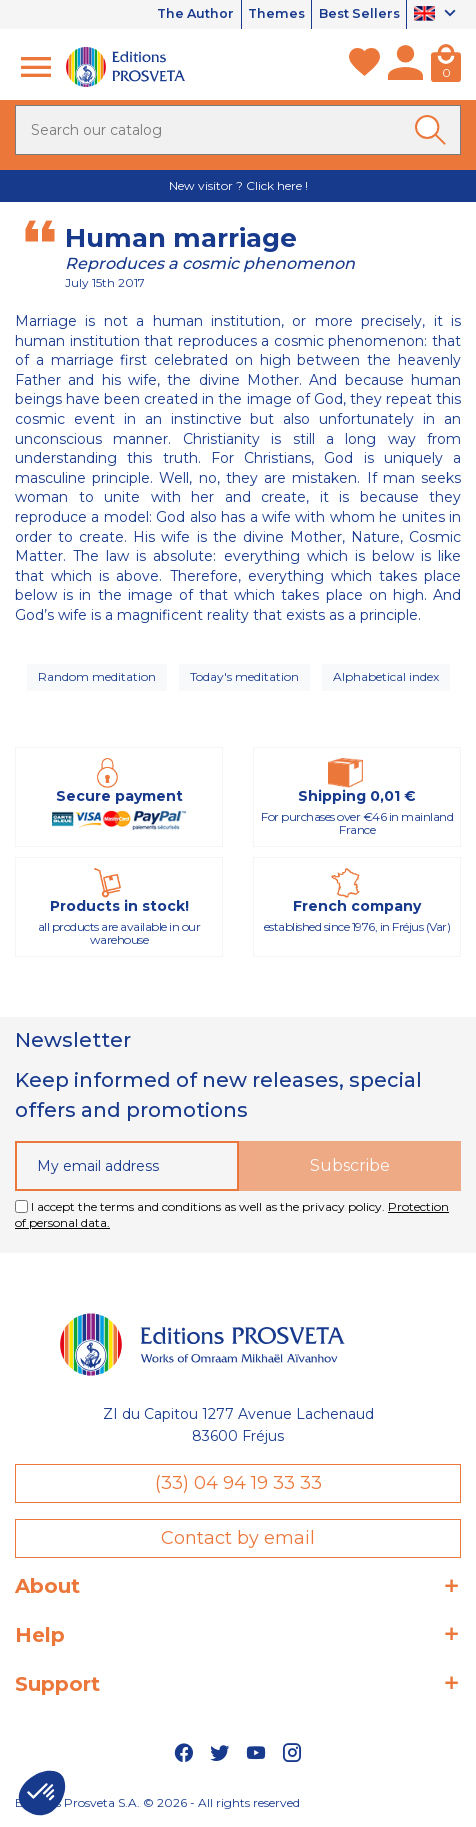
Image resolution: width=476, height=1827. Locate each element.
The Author (185, 14)
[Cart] (446, 67)
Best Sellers (356, 14)
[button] (42, 1793)
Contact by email (238, 1539)
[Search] (238, 130)
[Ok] (434, 130)
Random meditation (97, 677)
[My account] (405, 67)
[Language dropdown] (437, 15)
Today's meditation (244, 677)
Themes (269, 14)
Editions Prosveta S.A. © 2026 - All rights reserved (157, 1803)
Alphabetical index (386, 677)
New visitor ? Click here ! (238, 185)
